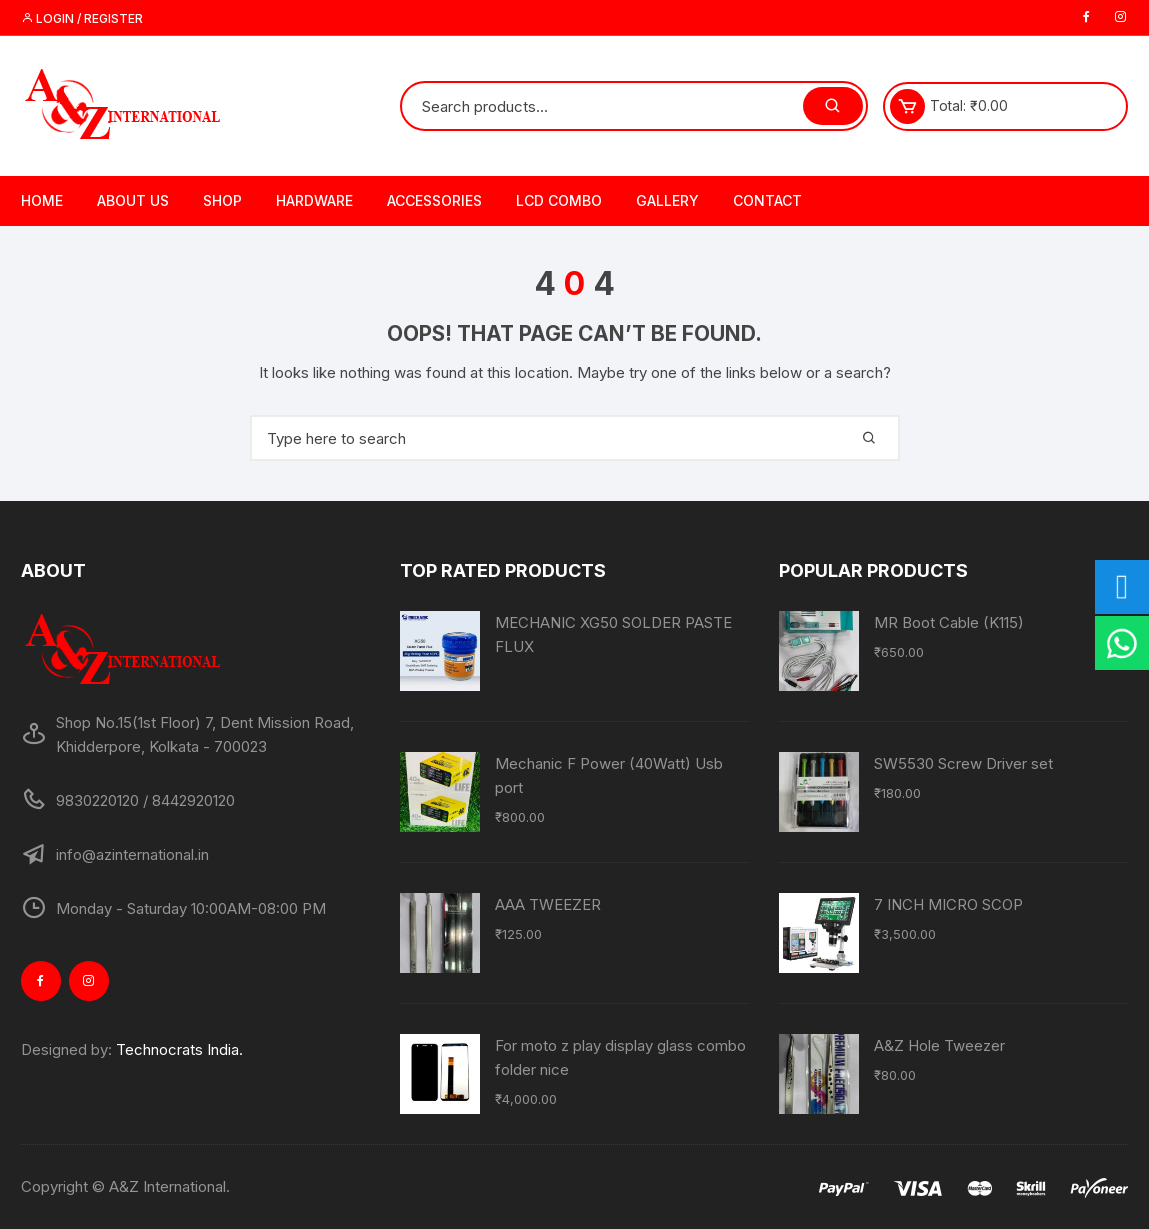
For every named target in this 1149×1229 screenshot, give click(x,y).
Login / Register (82, 18)
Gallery (667, 200)
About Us (133, 200)
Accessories (434, 200)
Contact (767, 200)
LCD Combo (559, 200)
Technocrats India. (179, 1049)
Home (42, 200)
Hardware (314, 200)
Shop (222, 200)
